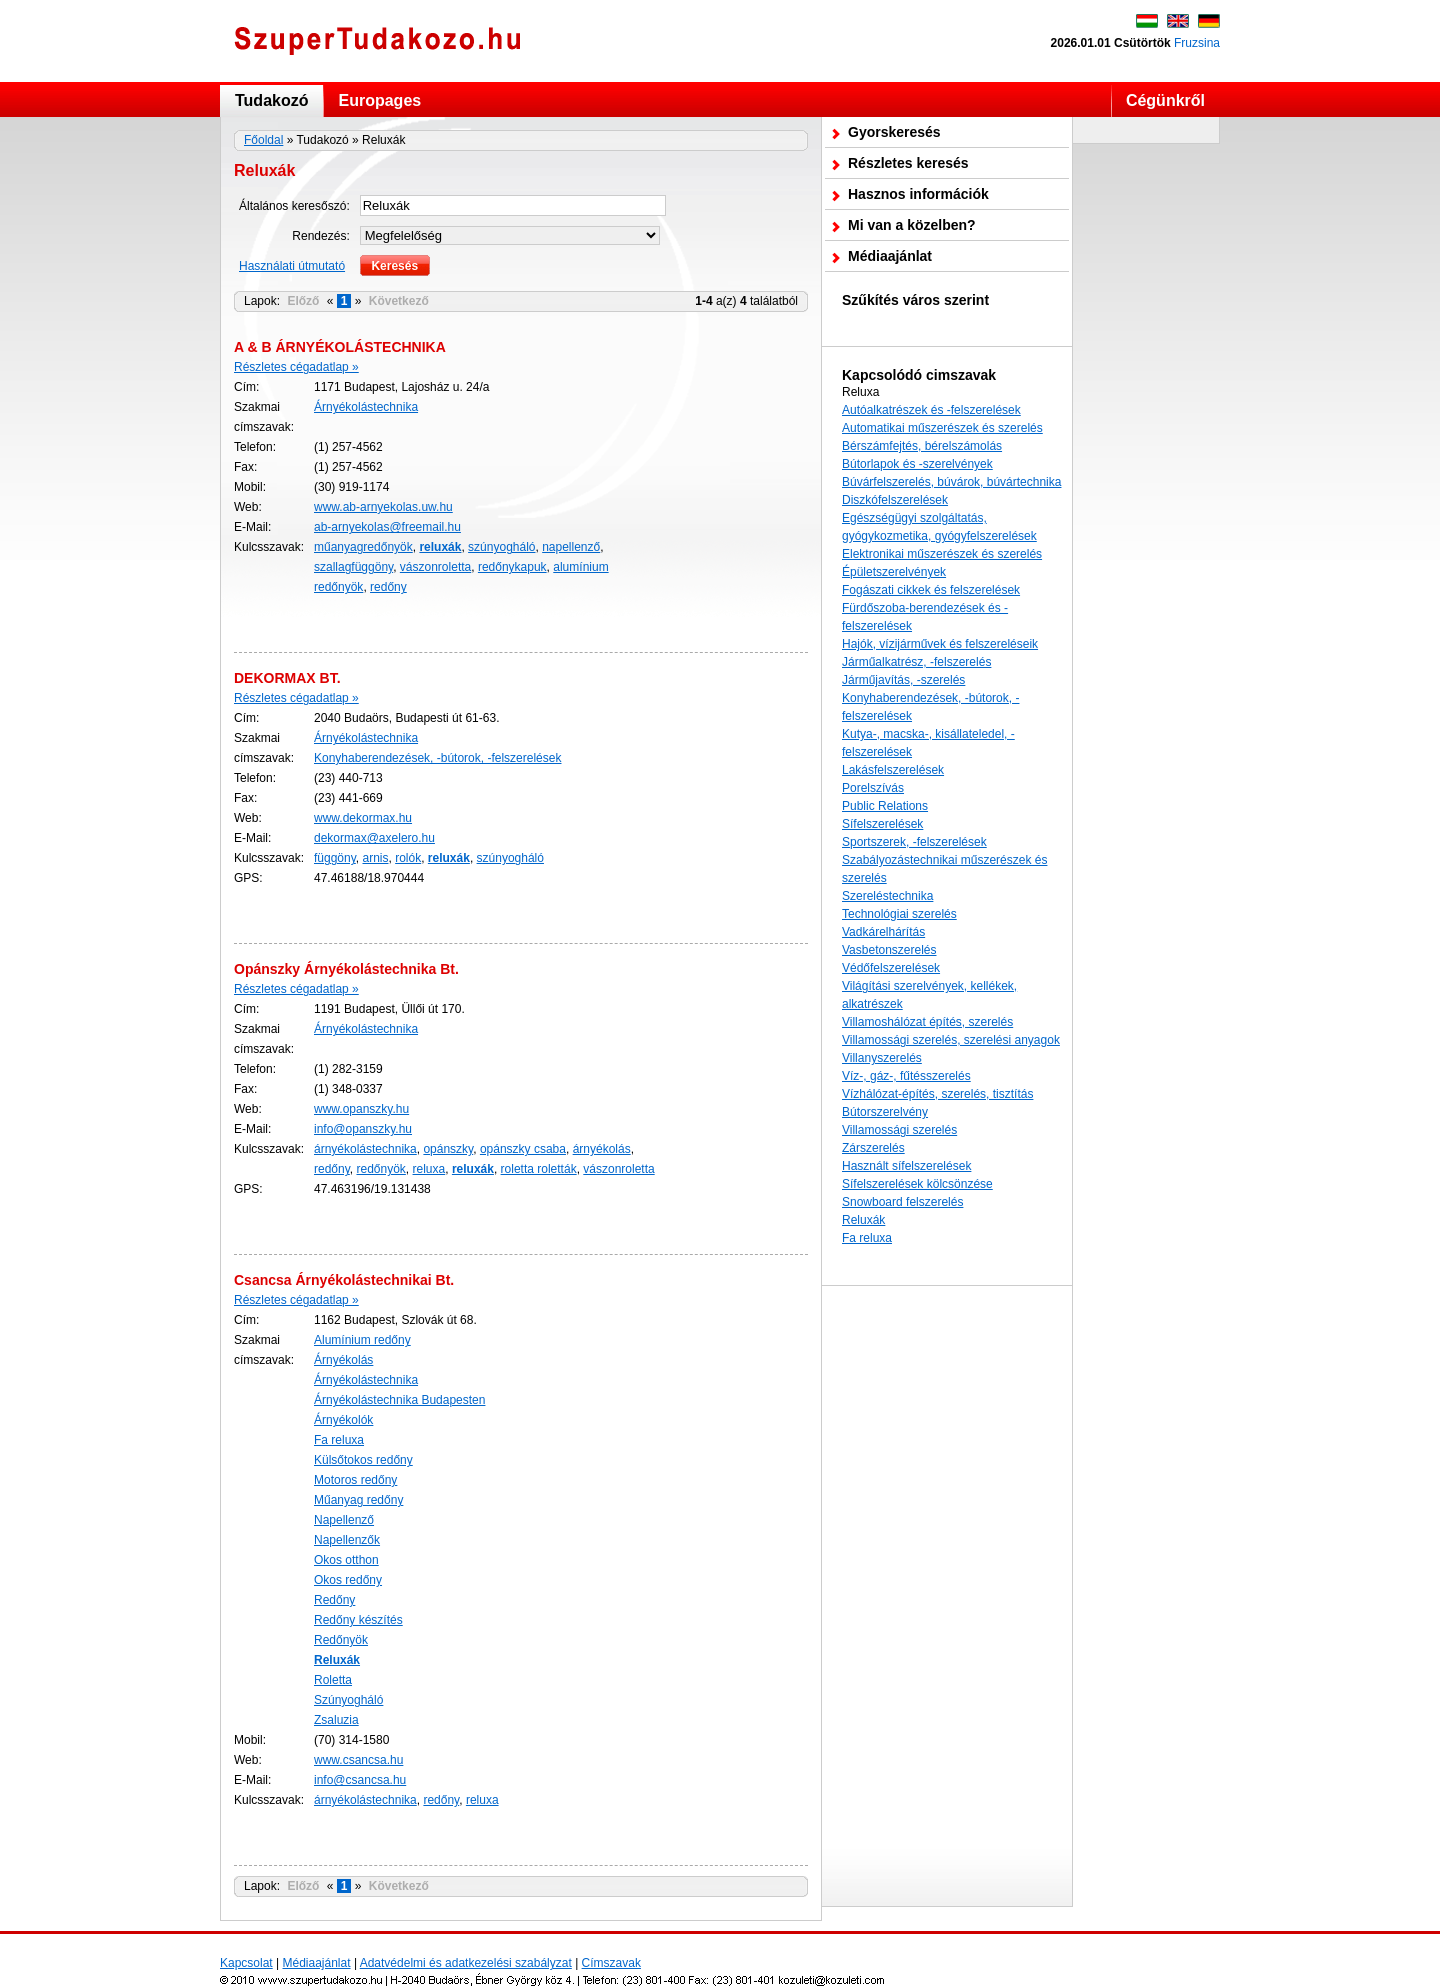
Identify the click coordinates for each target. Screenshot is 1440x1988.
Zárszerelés (873, 1148)
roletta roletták (539, 1169)
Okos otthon (346, 1560)
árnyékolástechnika (365, 1149)
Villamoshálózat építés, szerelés (927, 1022)
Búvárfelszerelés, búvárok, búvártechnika (951, 482)
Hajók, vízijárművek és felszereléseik (940, 644)
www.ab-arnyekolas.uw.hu (383, 507)
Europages (379, 100)
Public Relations (885, 806)
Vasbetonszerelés (889, 950)
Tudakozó (271, 100)
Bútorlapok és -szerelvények (917, 464)
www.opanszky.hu (361, 1109)
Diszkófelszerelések (895, 500)
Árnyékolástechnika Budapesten (399, 1400)
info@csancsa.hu (360, 1780)
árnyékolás (602, 1149)
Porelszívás (873, 788)
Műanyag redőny (358, 1500)
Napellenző (344, 1520)
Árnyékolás (343, 1360)
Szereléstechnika (887, 896)
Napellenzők (347, 1540)
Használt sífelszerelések (906, 1166)
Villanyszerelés (882, 1058)
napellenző (571, 547)
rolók (408, 858)
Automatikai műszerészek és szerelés (942, 428)
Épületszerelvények (894, 572)
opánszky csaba (523, 1149)
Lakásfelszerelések (893, 770)
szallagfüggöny (353, 567)
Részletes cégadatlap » (296, 367)
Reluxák (863, 1220)
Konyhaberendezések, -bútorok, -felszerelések (437, 758)
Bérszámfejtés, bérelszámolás (922, 446)
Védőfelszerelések (891, 968)
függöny (335, 858)
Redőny (334, 1600)
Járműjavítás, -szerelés (903, 680)
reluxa (429, 1169)
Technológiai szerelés (899, 914)
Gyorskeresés (894, 132)
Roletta (333, 1680)
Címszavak (611, 1963)
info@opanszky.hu (363, 1129)
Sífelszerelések (882, 824)
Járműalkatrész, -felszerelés (916, 662)
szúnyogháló (501, 547)
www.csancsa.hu (358, 1760)
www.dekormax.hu (363, 818)
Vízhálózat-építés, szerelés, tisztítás (937, 1094)
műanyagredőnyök (363, 547)
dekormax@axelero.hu (374, 838)
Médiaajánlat (890, 256)
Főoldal (263, 140)
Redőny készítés (358, 1620)
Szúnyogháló (348, 1700)
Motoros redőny (355, 1480)
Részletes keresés (908, 163)
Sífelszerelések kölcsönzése (917, 1184)
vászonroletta (435, 567)
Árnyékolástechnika (366, 407)
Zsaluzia (336, 1720)
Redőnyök (341, 1640)
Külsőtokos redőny (363, 1460)
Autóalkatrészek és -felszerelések (931, 410)
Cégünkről (1165, 100)
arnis (375, 858)
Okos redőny (348, 1580)
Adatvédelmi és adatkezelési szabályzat (466, 1963)
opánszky (448, 1149)
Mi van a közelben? (912, 225)
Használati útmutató (292, 266)
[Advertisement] (947, 1596)
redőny (388, 587)
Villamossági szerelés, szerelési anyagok (951, 1040)
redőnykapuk (512, 567)
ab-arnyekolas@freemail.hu (387, 527)
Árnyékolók (343, 1420)
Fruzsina (1197, 43)
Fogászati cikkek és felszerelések (931, 590)
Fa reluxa (339, 1440)
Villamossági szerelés (899, 1130)
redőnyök (380, 1169)
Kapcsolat (246, 1963)
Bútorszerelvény (885, 1112)
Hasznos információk (918, 194)
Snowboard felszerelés (902, 1202)
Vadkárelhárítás (883, 932)
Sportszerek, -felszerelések (914, 842)
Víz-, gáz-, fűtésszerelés (906, 1076)
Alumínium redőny (362, 1340)
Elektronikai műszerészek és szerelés (942, 554)
